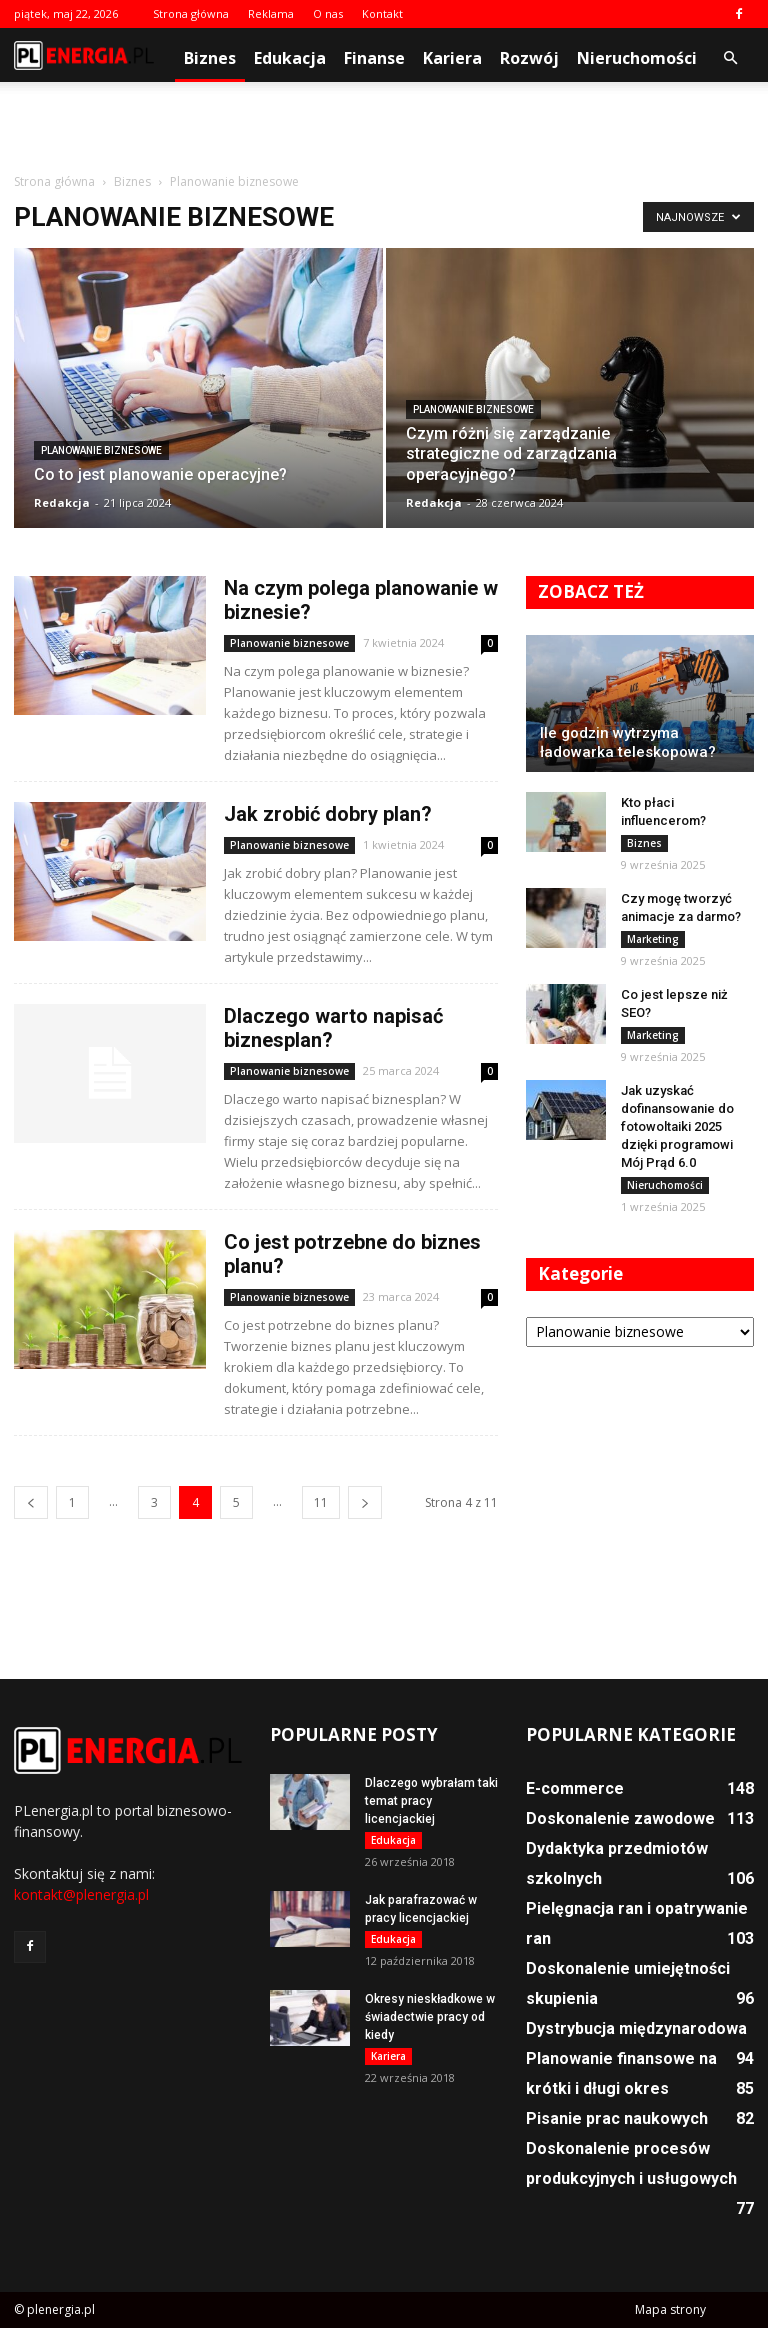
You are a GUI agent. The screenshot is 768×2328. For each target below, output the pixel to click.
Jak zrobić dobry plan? (328, 814)
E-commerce (575, 1788)
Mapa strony (670, 2309)
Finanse (374, 58)
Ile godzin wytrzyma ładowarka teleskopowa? (628, 742)
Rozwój (529, 58)
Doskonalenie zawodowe (620, 1818)
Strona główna (191, 13)
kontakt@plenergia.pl (81, 1894)
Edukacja (290, 58)
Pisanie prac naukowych (617, 2118)
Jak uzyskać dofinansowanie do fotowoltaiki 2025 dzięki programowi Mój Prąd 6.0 (677, 1126)
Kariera (452, 58)
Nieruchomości (637, 58)
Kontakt (382, 13)
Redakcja (62, 502)
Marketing (653, 939)
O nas (328, 13)
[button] (730, 58)
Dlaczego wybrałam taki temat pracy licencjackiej (431, 1801)
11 (321, 1502)
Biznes (210, 58)
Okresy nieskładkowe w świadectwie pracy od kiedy (430, 2017)
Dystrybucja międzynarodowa (636, 2028)
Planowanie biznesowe (101, 450)
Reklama (271, 13)
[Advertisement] (384, 126)
